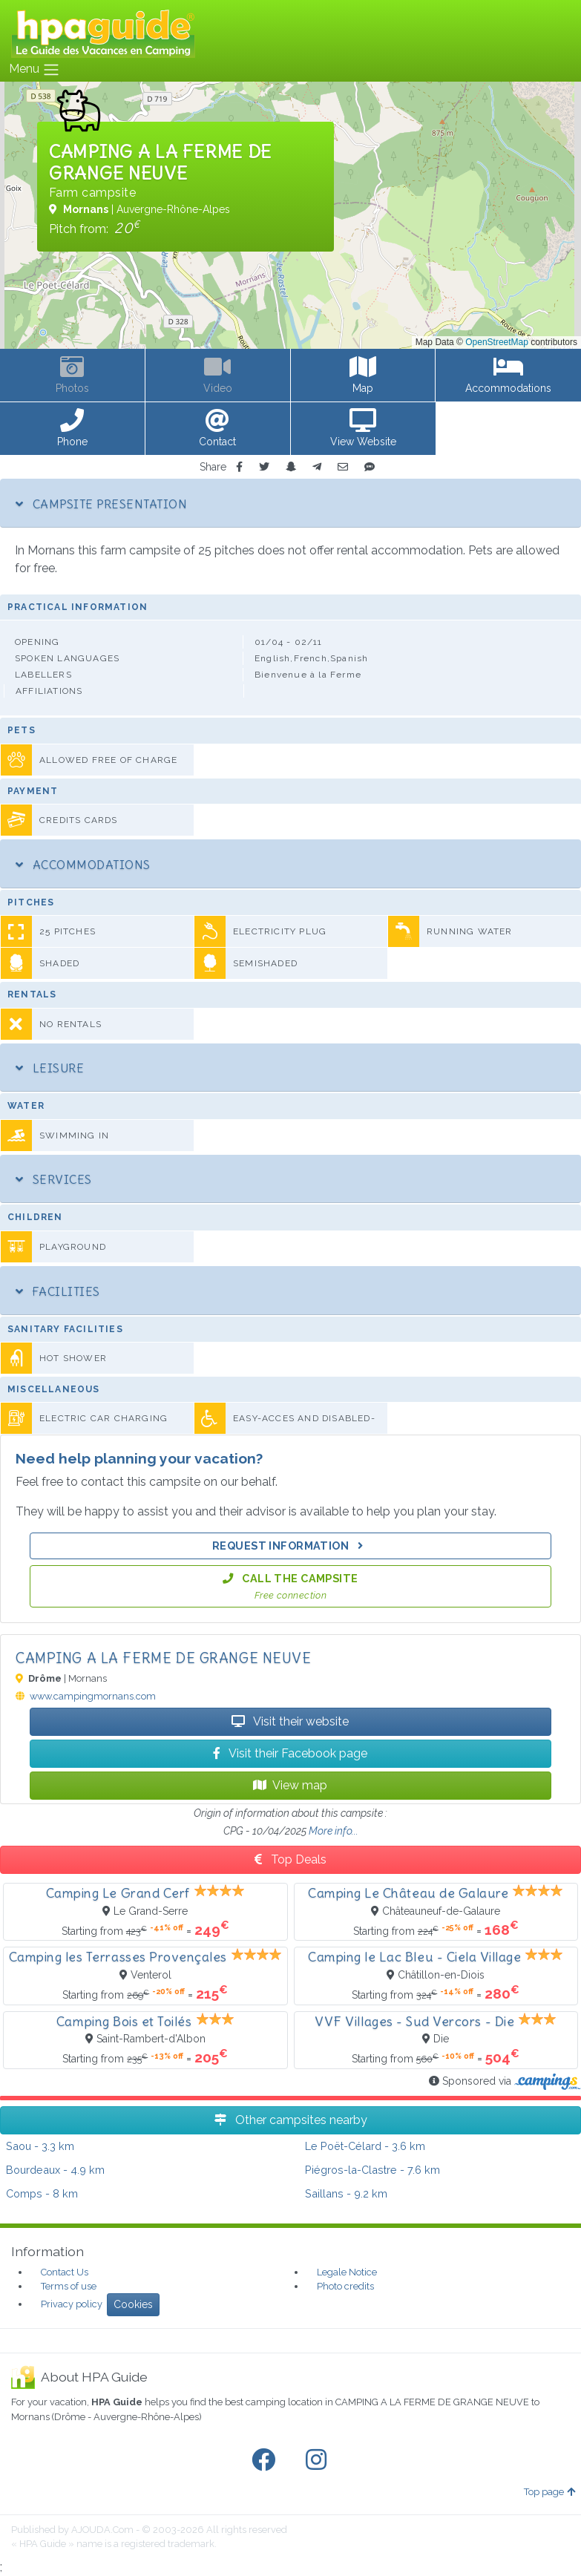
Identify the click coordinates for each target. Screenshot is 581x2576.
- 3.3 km (40, 2146)
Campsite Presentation (101, 503)
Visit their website (290, 1721)
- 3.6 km (365, 2146)
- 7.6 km (372, 2169)
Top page (549, 2491)
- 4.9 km (55, 2169)
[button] (72, 429)
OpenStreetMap (496, 342)
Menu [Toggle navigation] (34, 70)
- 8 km (42, 2193)
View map (290, 1785)
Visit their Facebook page (290, 1753)
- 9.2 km (346, 2193)
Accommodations (83, 864)
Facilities (58, 1291)
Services (54, 1179)
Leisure (50, 1068)
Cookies (133, 2304)
